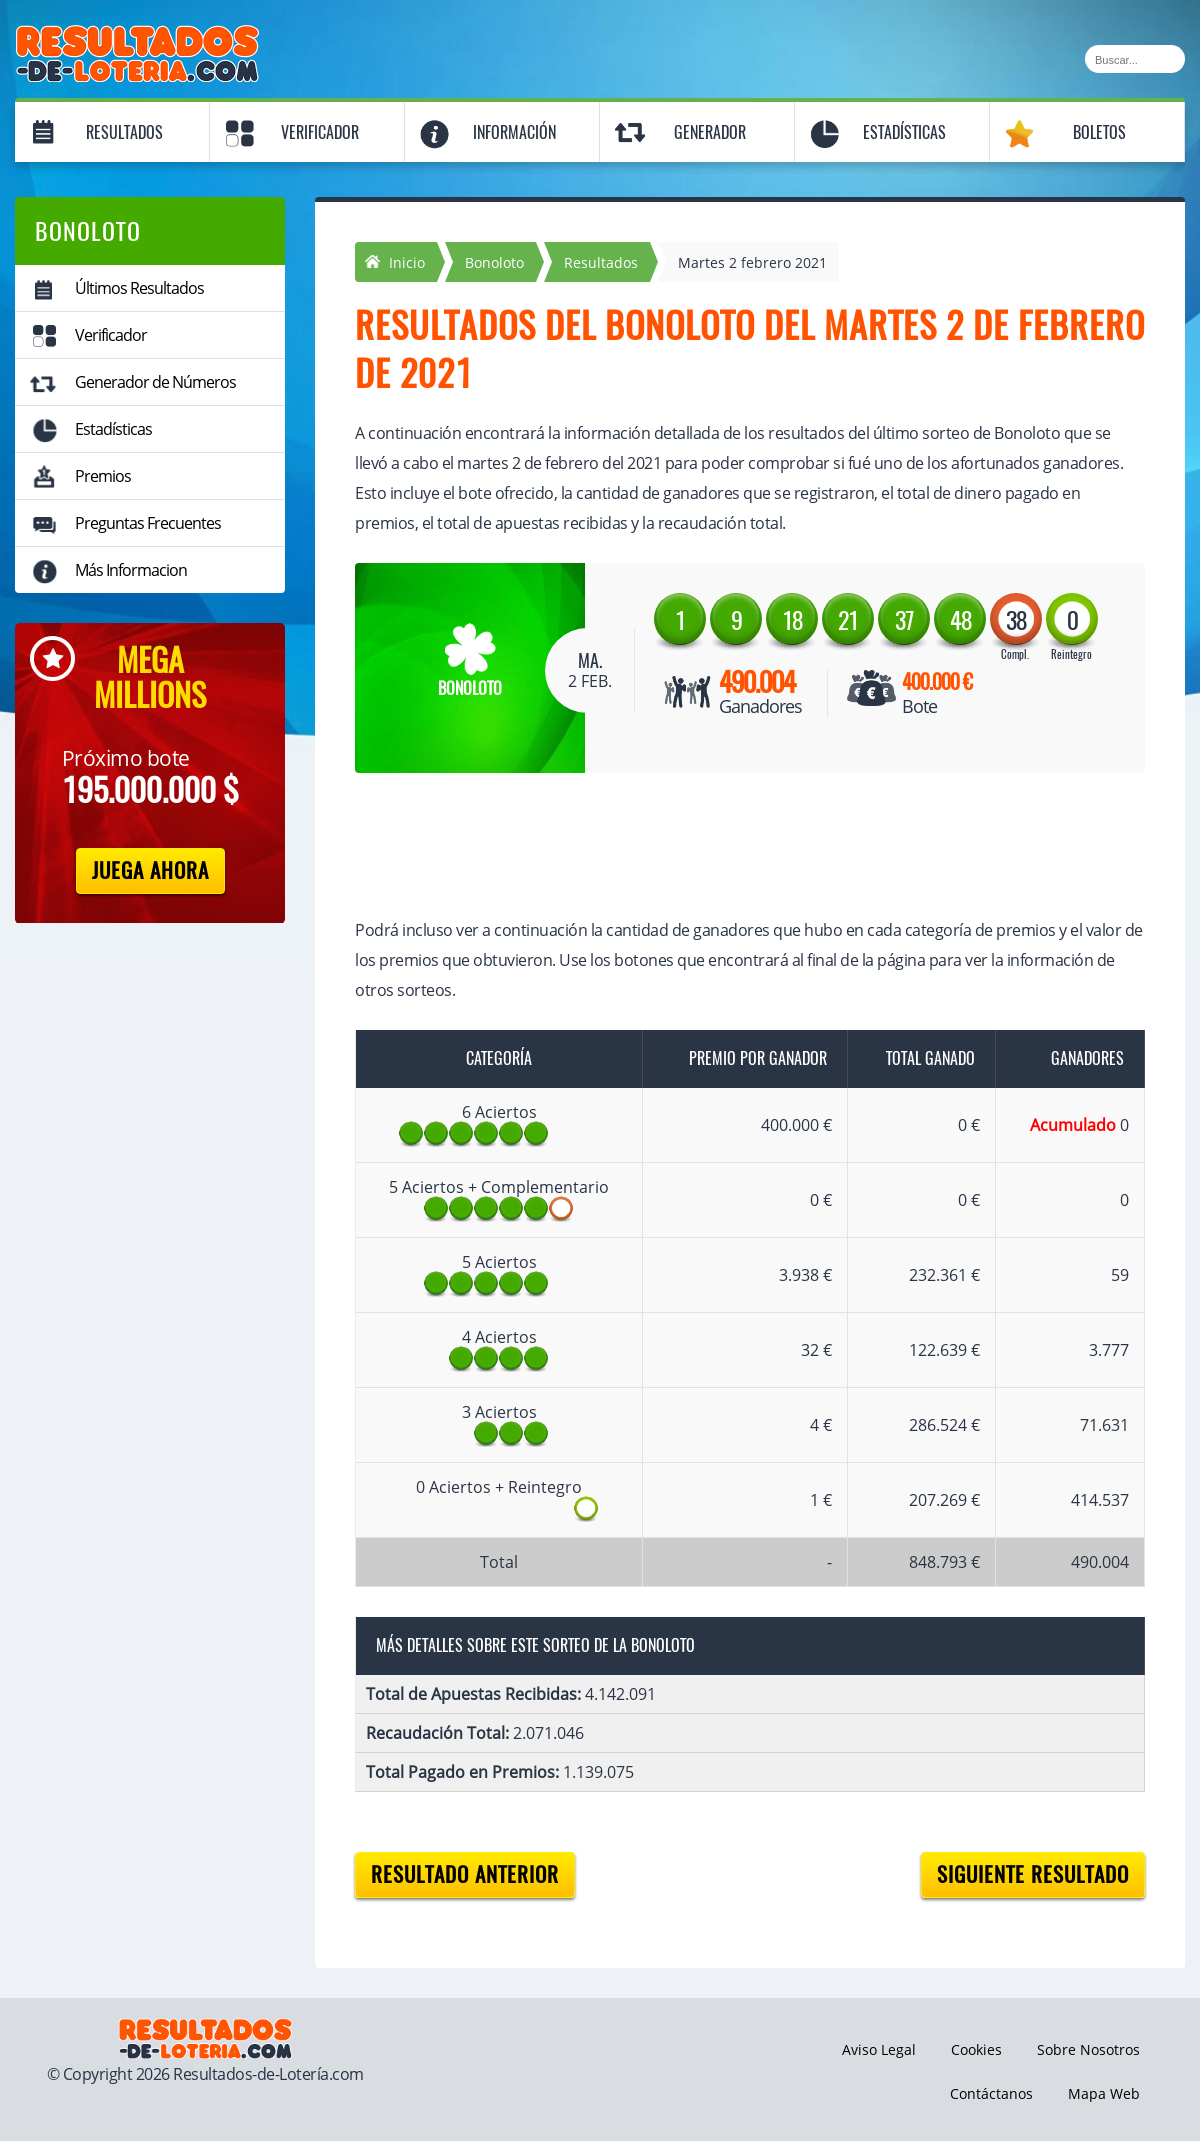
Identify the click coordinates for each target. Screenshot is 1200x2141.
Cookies (976, 2049)
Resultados (124, 132)
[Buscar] (1135, 59)
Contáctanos (991, 2093)
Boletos (1099, 132)
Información (514, 132)
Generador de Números (155, 382)
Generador (710, 132)
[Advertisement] (730, 848)
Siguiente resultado (1033, 1874)
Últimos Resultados (139, 288)
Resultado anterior (465, 1874)
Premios (103, 476)
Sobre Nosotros (1088, 2049)
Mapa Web (1104, 2093)
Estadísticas (904, 132)
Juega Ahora (150, 870)
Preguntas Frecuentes (148, 523)
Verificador (320, 132)
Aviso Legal (879, 2049)
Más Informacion (131, 570)
